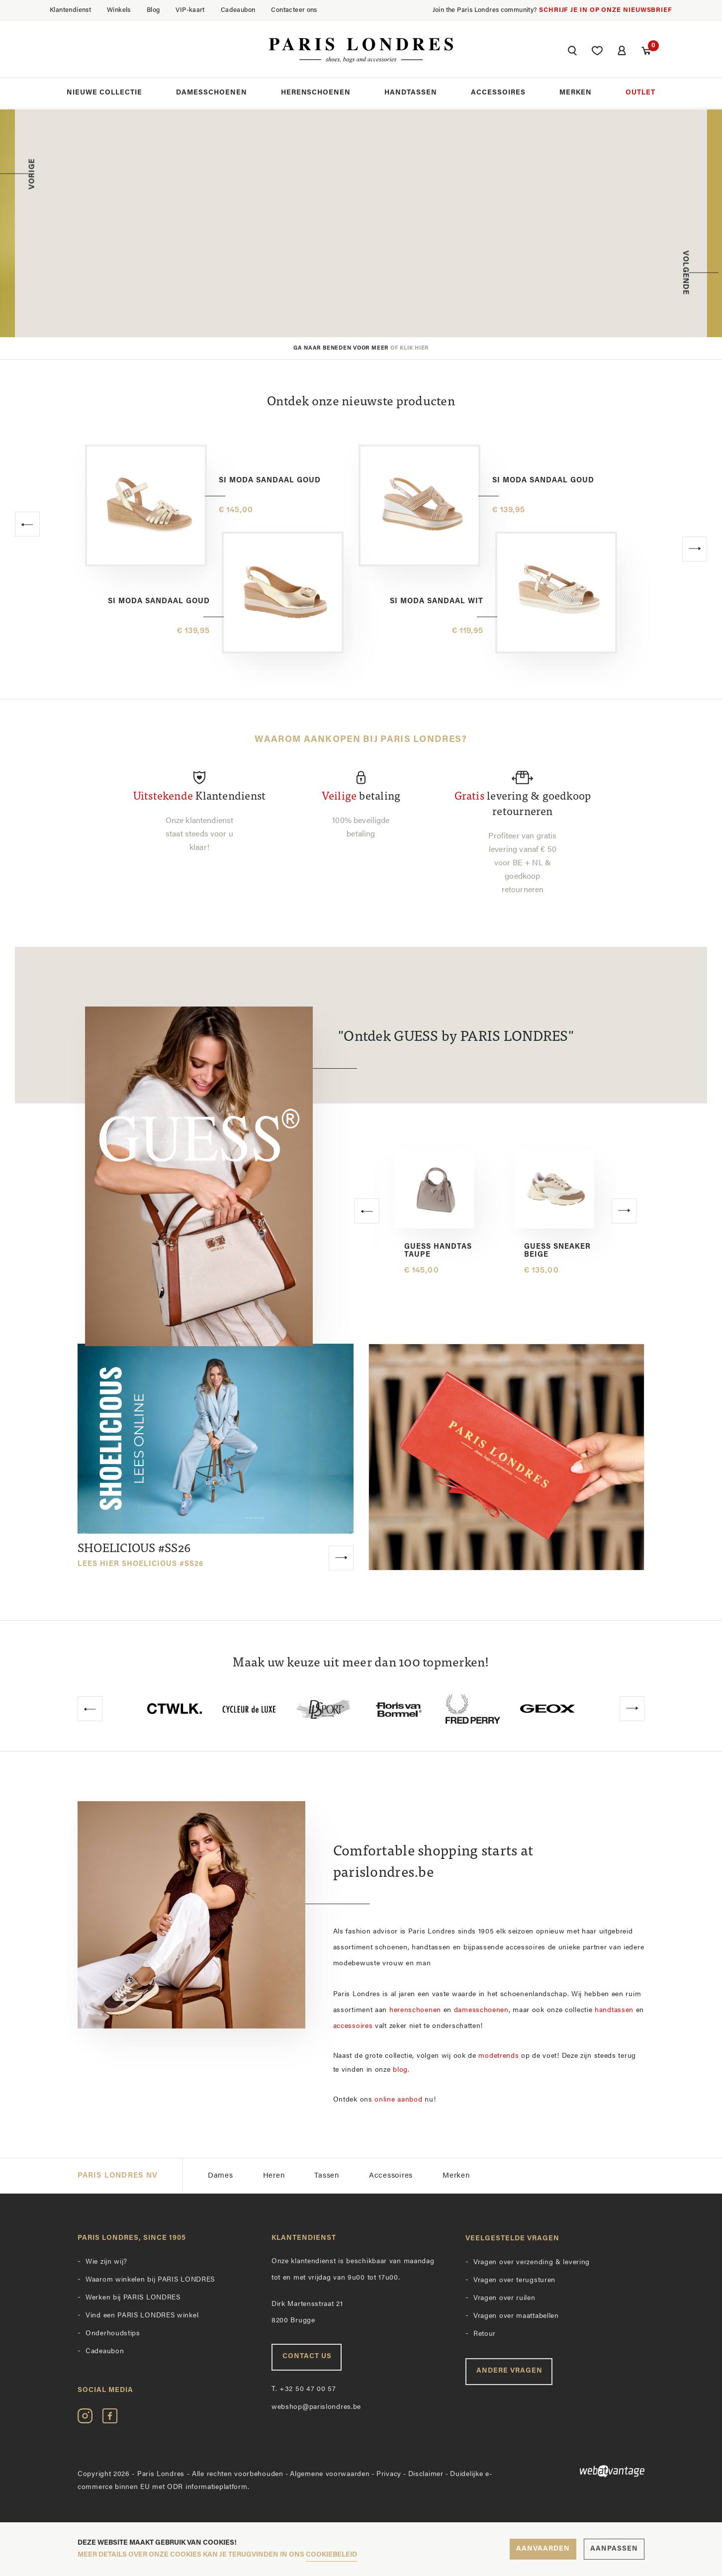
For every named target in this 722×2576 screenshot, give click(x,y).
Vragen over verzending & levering (531, 2262)
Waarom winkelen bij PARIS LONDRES (150, 2280)
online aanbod (398, 2100)
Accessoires (498, 94)
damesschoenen (481, 2010)
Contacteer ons (294, 10)
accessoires (353, 2026)
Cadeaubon (238, 10)
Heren (274, 2176)
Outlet (640, 94)
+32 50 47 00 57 (303, 2389)
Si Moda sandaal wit (437, 601)
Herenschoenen (316, 94)
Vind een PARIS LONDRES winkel (142, 2315)
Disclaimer (426, 2474)
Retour (484, 2334)
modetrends (498, 2056)
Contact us (307, 2356)
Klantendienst (70, 10)
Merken (575, 94)
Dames (220, 2176)
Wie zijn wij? (106, 2262)
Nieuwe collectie (104, 94)
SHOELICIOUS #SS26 (140, 1556)
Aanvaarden (543, 2549)
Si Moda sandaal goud (270, 480)
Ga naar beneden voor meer (361, 348)
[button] (571, 52)
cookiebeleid (331, 2555)
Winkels (119, 10)
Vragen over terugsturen (514, 2280)
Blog (153, 10)
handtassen (614, 2010)
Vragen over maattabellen (516, 2316)
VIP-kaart (190, 10)
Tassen (326, 2176)
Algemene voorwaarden (329, 2474)
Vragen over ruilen (504, 2298)
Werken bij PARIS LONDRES (133, 2297)
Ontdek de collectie (435, 285)
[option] (361, 223)
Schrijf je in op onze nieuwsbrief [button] (605, 10)
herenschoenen (415, 2010)
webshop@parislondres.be (316, 2407)
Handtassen (410, 94)
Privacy (388, 2474)
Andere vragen (509, 2371)
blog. (401, 2070)
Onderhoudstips (113, 2333)
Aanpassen (614, 2549)
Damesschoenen (211, 94)
